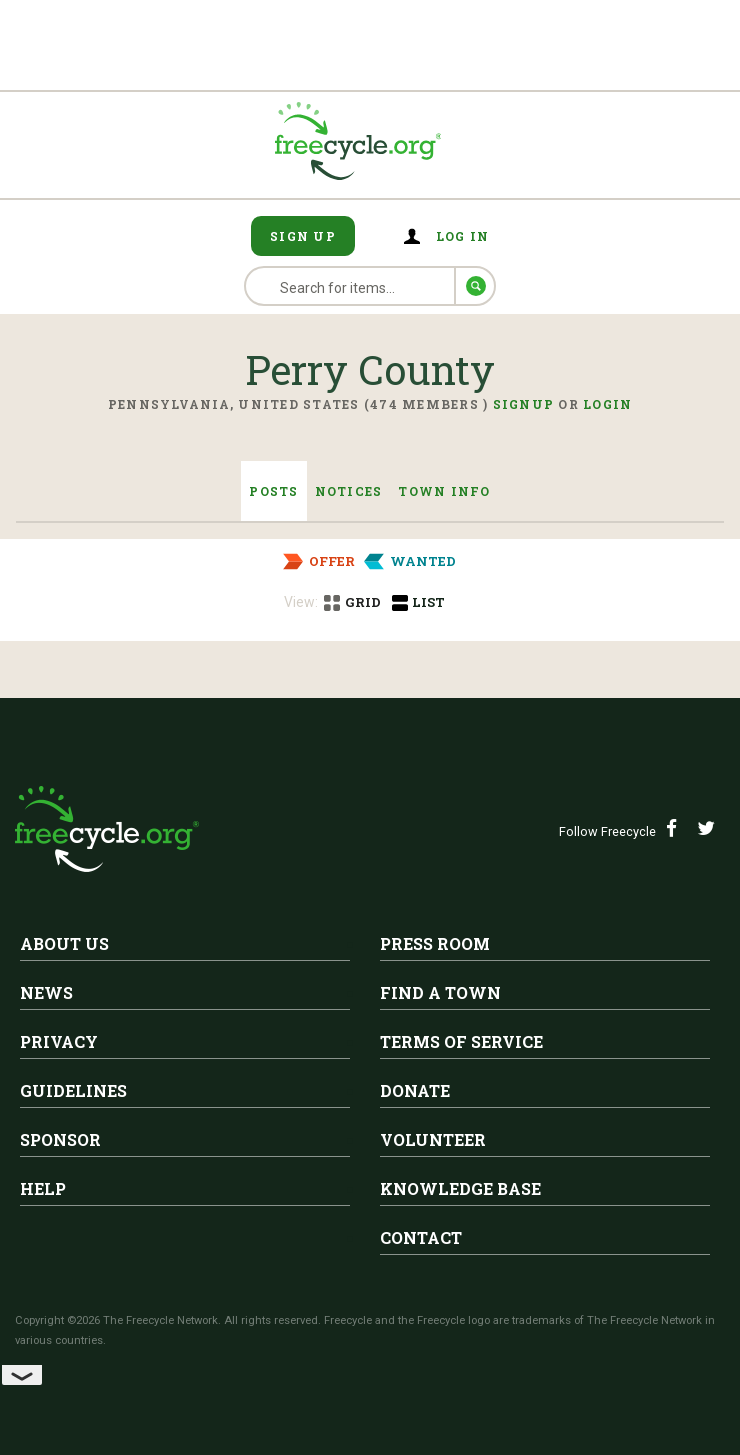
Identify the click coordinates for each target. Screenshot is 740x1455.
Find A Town (440, 992)
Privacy (59, 1041)
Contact (421, 1237)
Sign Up (303, 236)
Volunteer (433, 1139)
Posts (273, 491)
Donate (415, 1090)
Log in (463, 236)
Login (607, 404)
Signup (524, 404)
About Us (64, 943)
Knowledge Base (460, 1188)
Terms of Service (461, 1041)
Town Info (444, 491)
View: (301, 602)
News (46, 992)
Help (43, 1188)
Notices (349, 491)
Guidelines (73, 1090)
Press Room (435, 943)
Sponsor (60, 1139)
